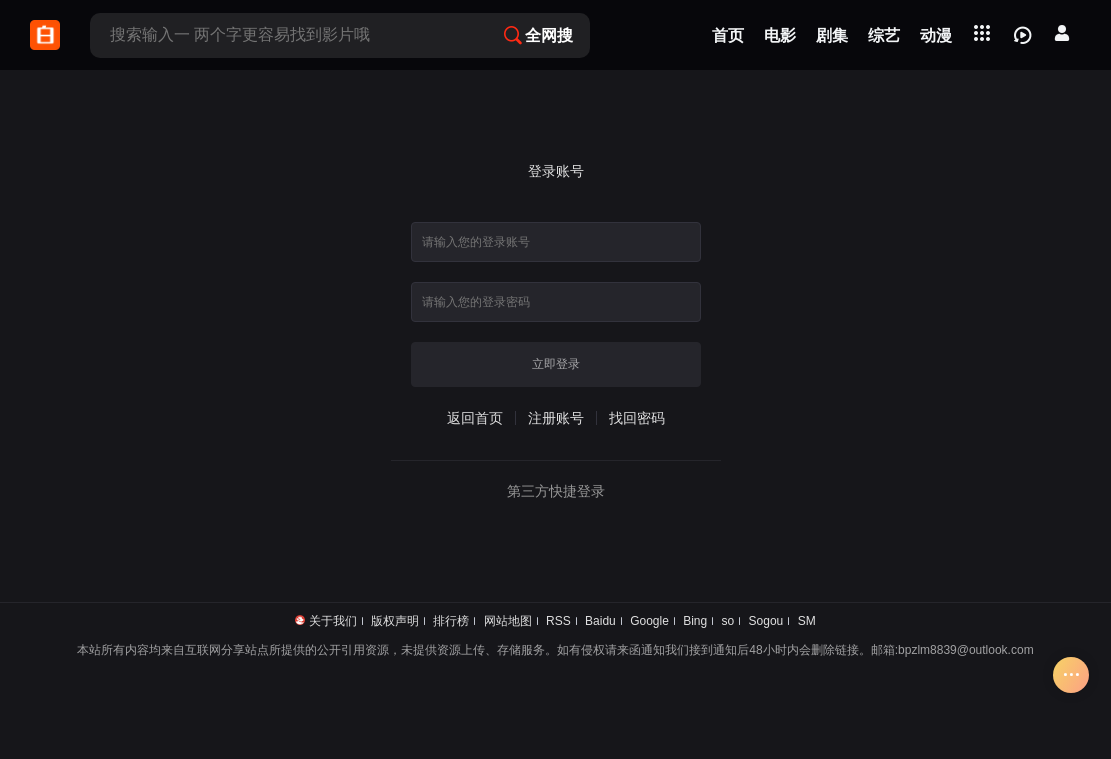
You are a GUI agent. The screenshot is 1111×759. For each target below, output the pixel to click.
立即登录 (556, 364)
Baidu (600, 621)
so (728, 621)
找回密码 (637, 418)
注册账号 (556, 418)
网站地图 (508, 621)
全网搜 (538, 35)
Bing (695, 621)
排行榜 (451, 621)
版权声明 (395, 621)
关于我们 (333, 621)
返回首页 (475, 418)
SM (807, 621)
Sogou (766, 621)
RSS (558, 621)
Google (649, 621)
